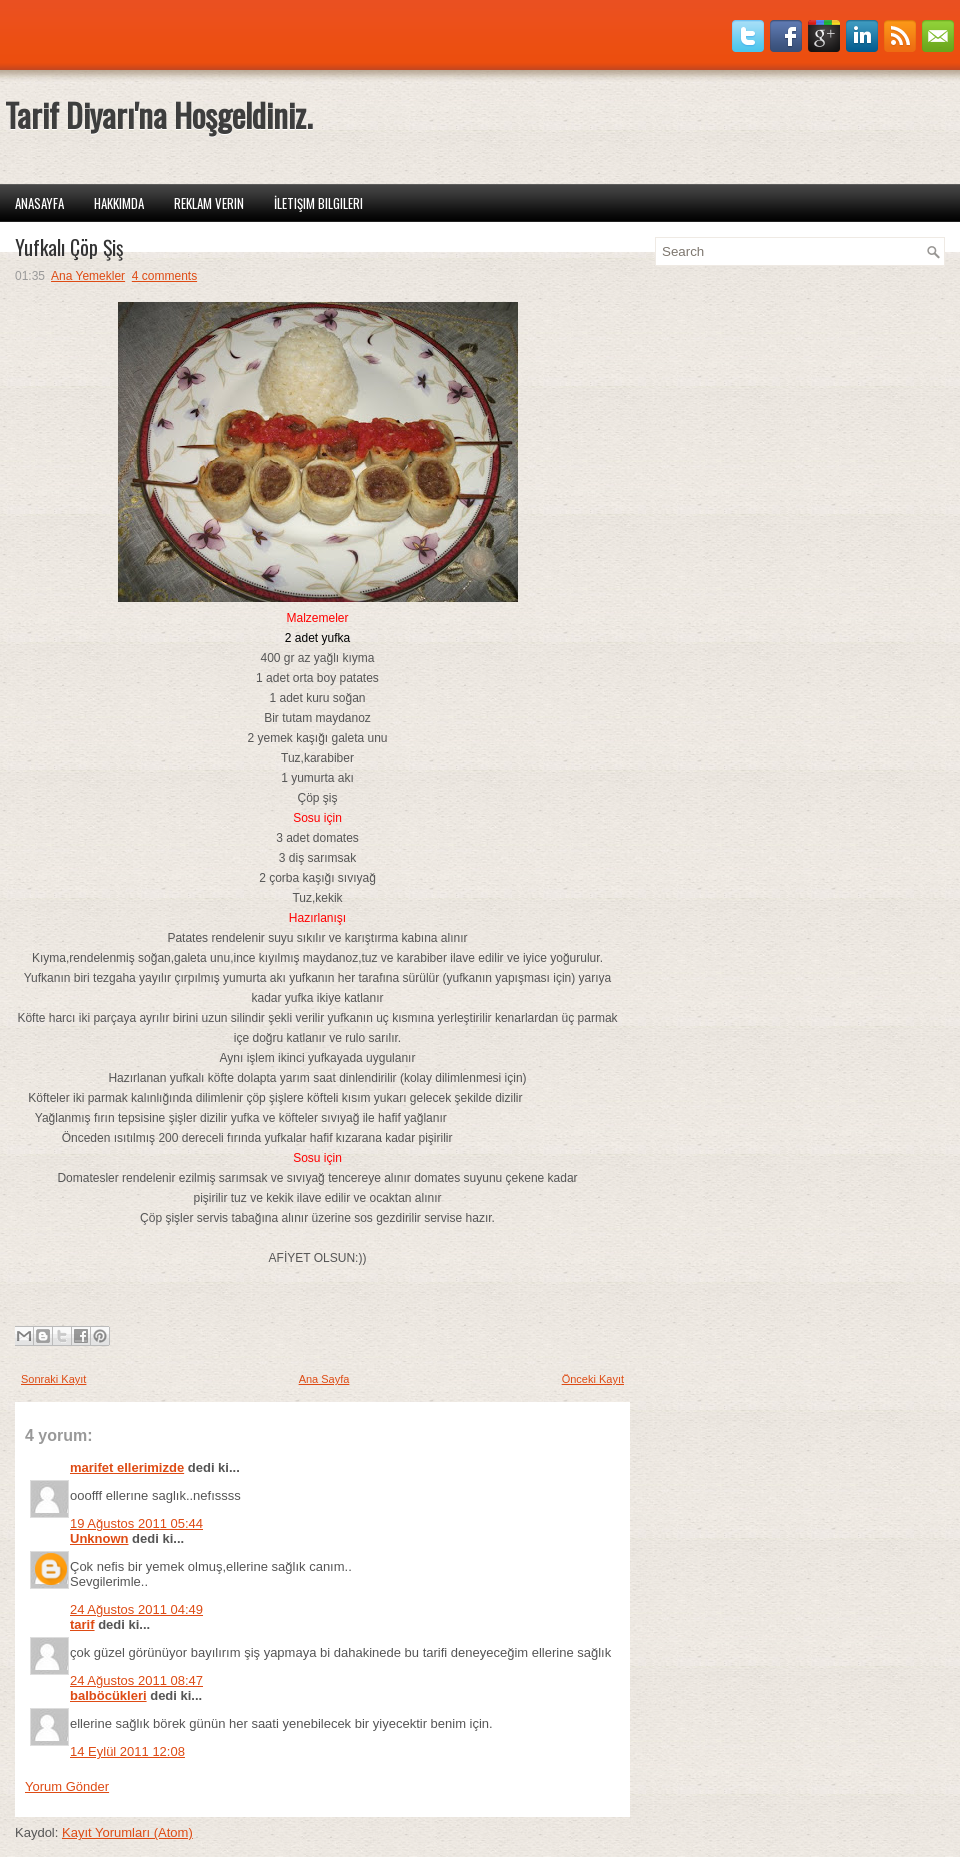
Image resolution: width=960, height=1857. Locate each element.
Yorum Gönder (67, 1786)
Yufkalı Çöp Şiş (69, 247)
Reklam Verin (209, 203)
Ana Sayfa (324, 1379)
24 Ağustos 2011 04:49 (136, 1609)
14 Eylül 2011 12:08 (127, 1751)
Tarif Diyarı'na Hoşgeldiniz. (158, 114)
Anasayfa (39, 203)
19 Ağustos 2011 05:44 (136, 1523)
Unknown (99, 1538)
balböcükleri (108, 1695)
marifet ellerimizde (127, 1467)
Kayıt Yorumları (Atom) (127, 1832)
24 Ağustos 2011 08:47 (136, 1680)
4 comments (164, 276)
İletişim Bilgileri (318, 203)
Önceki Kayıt (593, 1379)
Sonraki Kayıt (53, 1379)
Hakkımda (119, 203)
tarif (82, 1624)
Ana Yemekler (88, 276)
